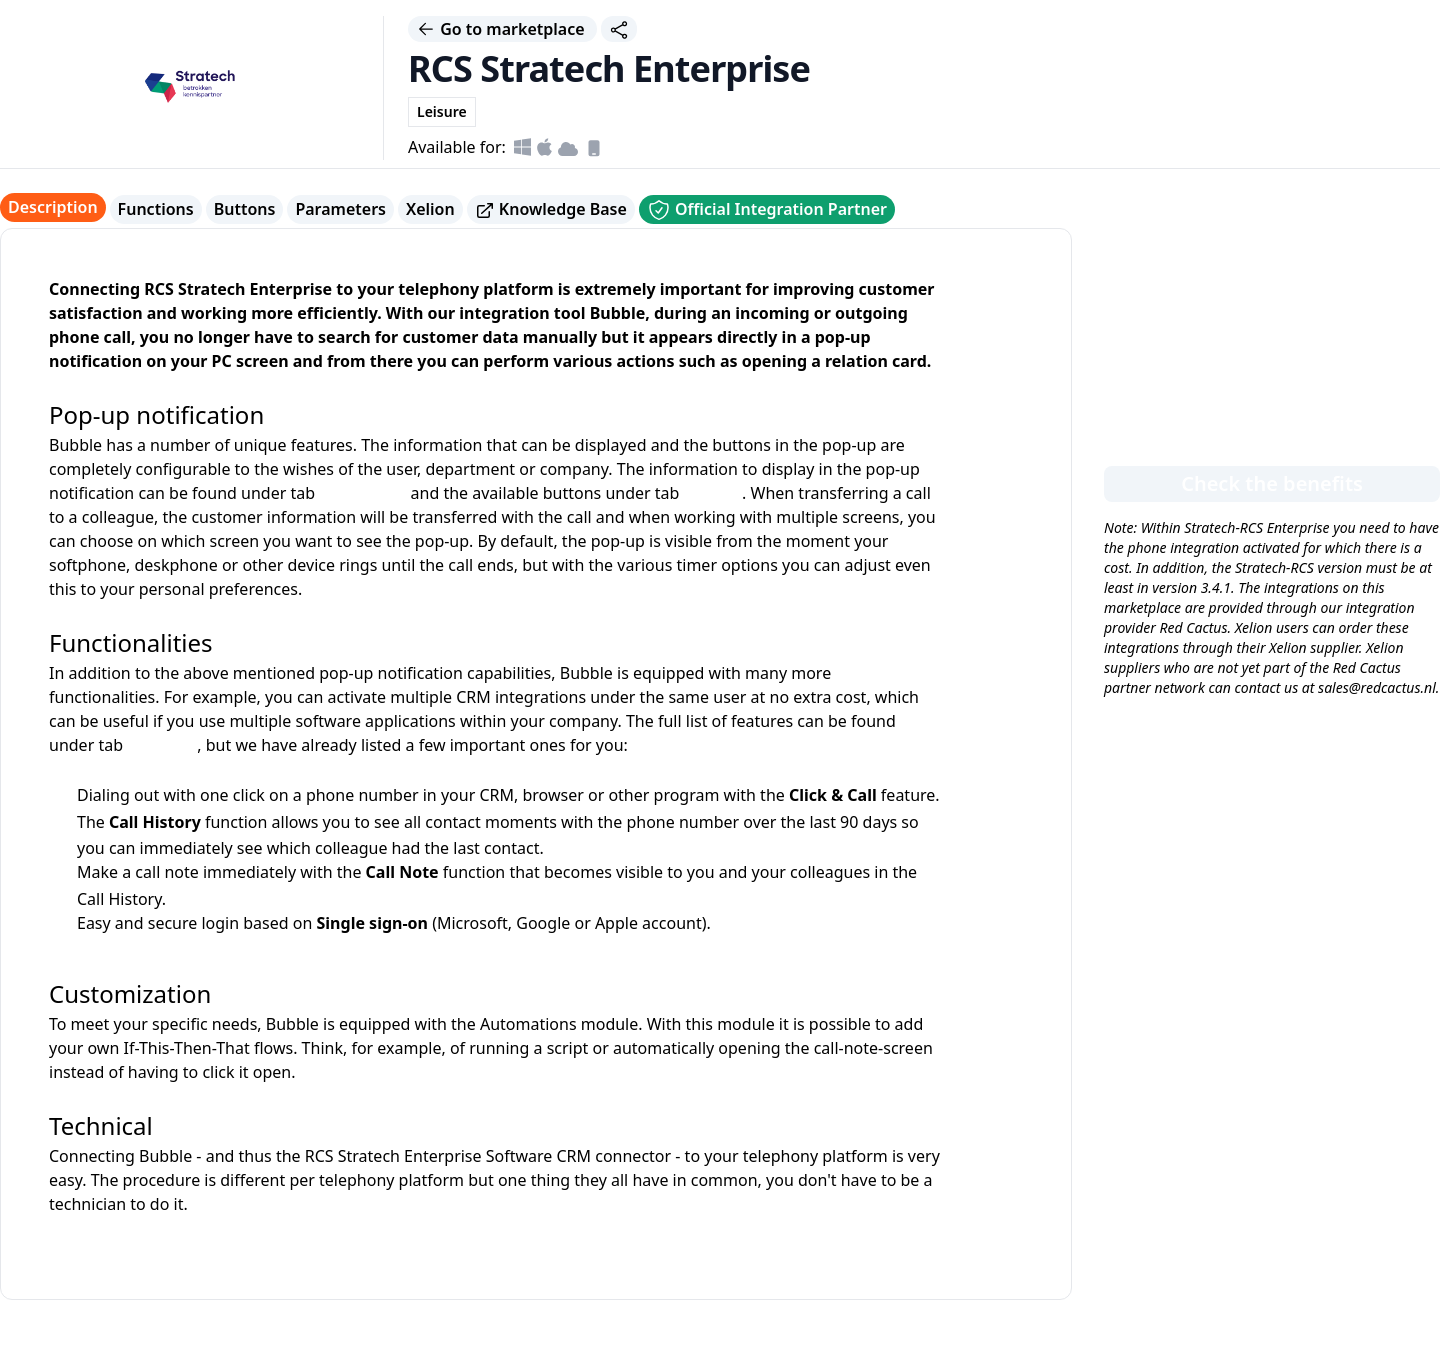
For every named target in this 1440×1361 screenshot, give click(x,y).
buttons (713, 493)
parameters (362, 493)
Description (53, 207)
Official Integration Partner (767, 210)
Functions (156, 209)
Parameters (340, 209)
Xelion (430, 209)
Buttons (245, 209)
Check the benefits (1272, 483)
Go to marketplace (502, 29)
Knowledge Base (551, 209)
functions (162, 745)
